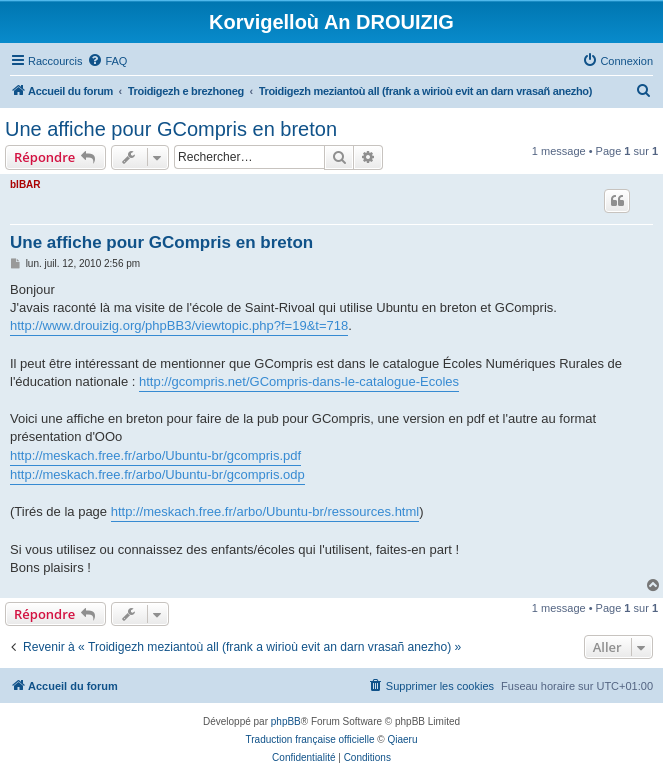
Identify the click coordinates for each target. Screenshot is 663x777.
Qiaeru (402, 739)
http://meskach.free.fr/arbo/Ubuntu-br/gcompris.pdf (155, 455)
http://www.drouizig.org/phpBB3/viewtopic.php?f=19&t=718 (179, 325)
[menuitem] (107, 61)
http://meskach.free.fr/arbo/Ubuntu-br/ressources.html (265, 511)
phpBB (286, 721)
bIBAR (25, 184)
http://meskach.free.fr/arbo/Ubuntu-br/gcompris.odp (157, 474)
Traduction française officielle (310, 739)
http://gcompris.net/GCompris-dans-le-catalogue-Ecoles (299, 381)
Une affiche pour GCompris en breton (171, 129)
